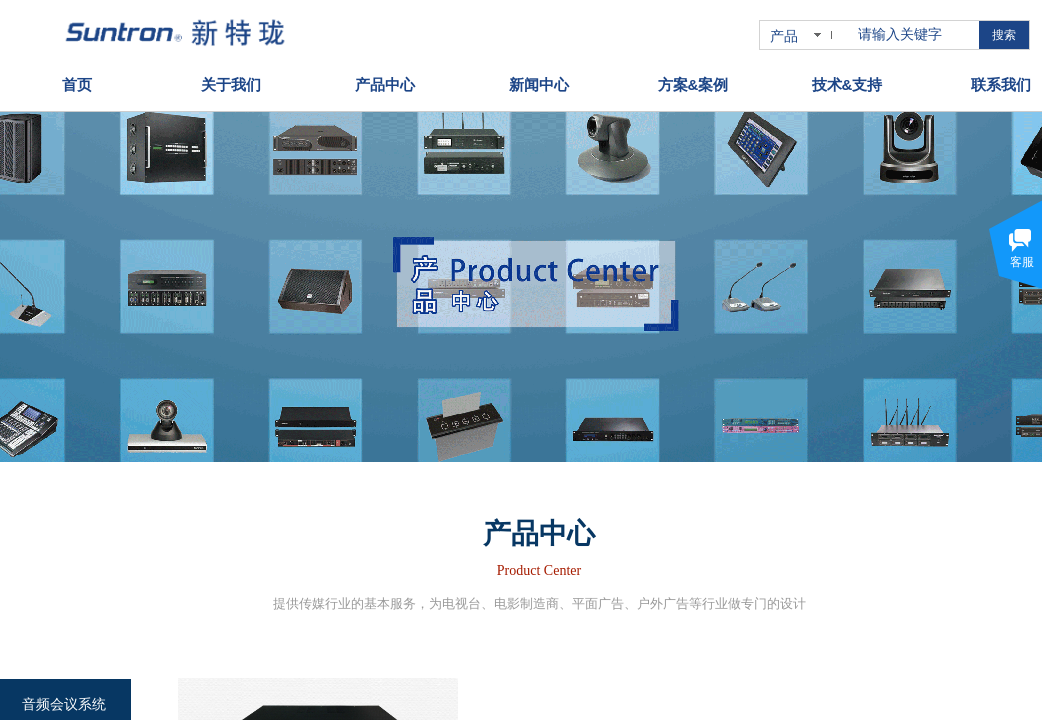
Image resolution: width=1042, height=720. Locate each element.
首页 (77, 83)
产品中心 (385, 83)
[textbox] (914, 35)
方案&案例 (693, 83)
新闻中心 (539, 83)
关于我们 (231, 83)
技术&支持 (847, 83)
